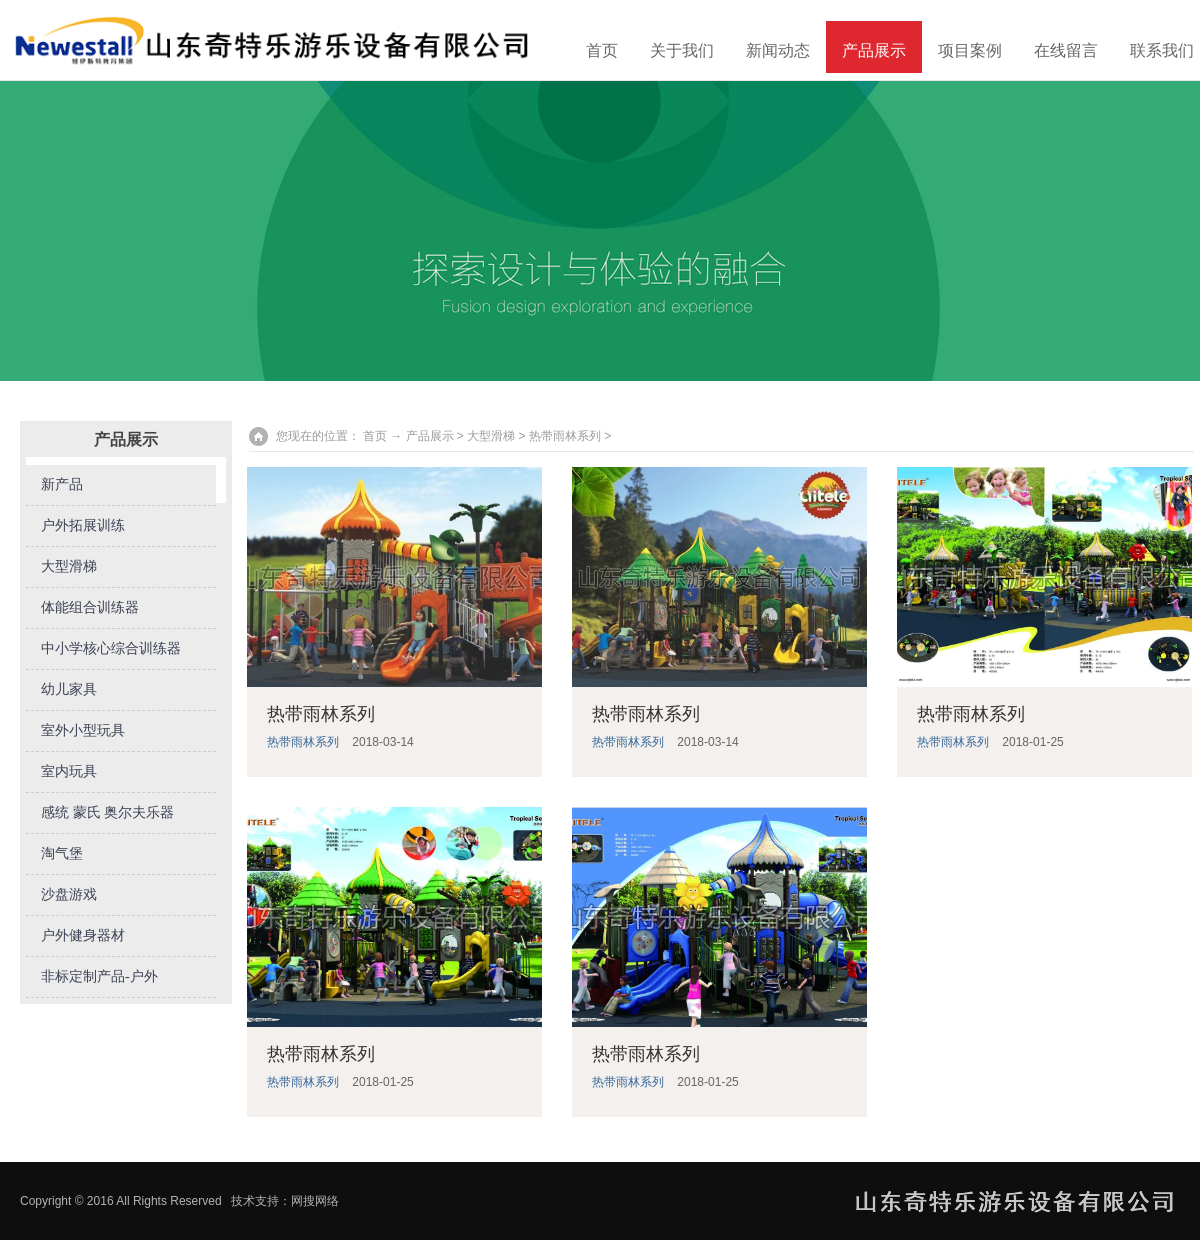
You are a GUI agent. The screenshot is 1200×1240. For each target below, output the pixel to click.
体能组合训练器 (90, 607)
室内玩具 (69, 771)
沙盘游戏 (69, 894)
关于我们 (682, 50)
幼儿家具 (69, 689)
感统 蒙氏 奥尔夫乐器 (107, 812)
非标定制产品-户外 (99, 976)
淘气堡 (62, 853)
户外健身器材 (83, 935)
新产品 (62, 484)
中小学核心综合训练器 (111, 648)
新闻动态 (778, 50)
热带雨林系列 (565, 436)
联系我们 (1162, 50)
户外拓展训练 (83, 525)
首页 (602, 50)
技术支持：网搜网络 (285, 1201)
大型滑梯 (69, 566)
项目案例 (970, 50)
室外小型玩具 (83, 730)
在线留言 (1066, 50)
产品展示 (874, 50)
